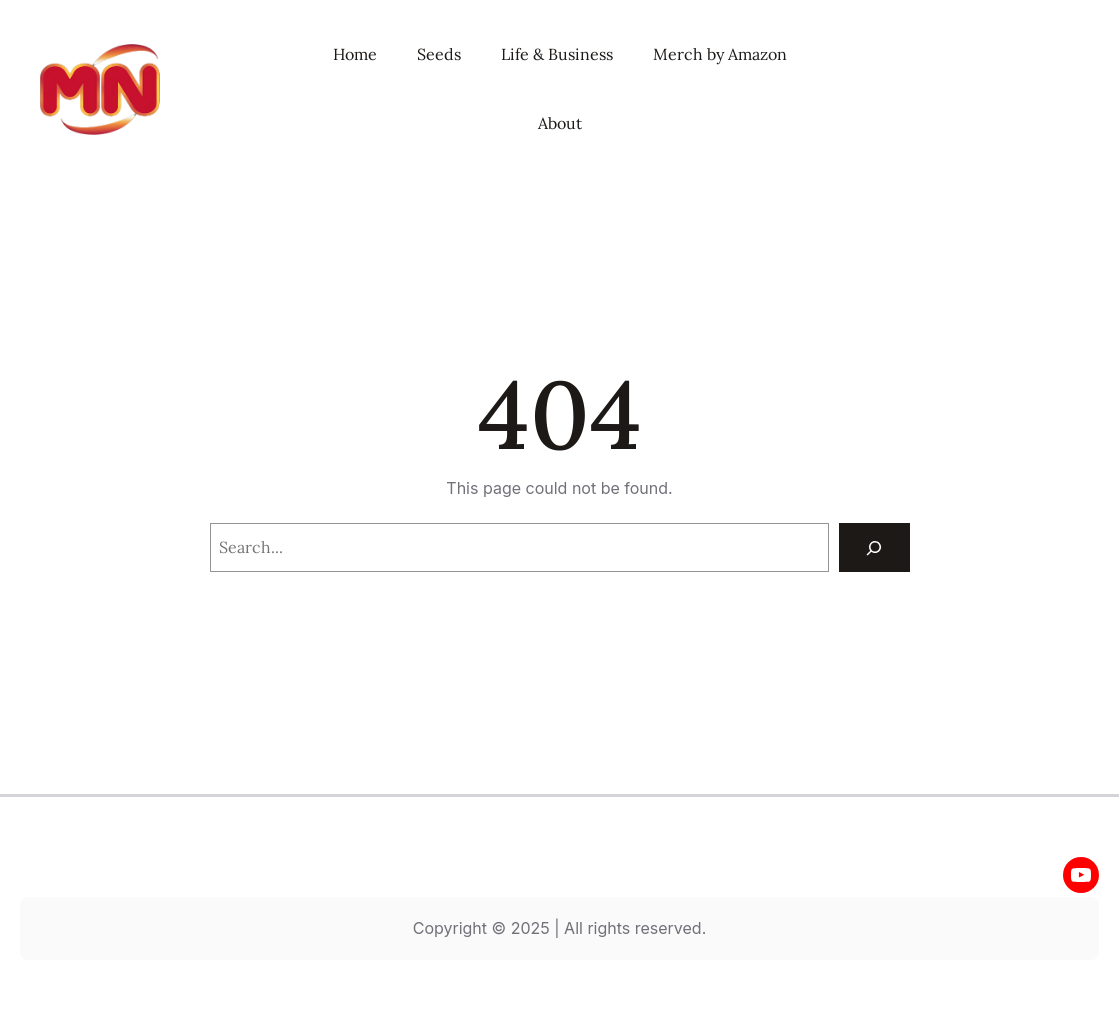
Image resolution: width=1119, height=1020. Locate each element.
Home (355, 54)
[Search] (874, 547)
